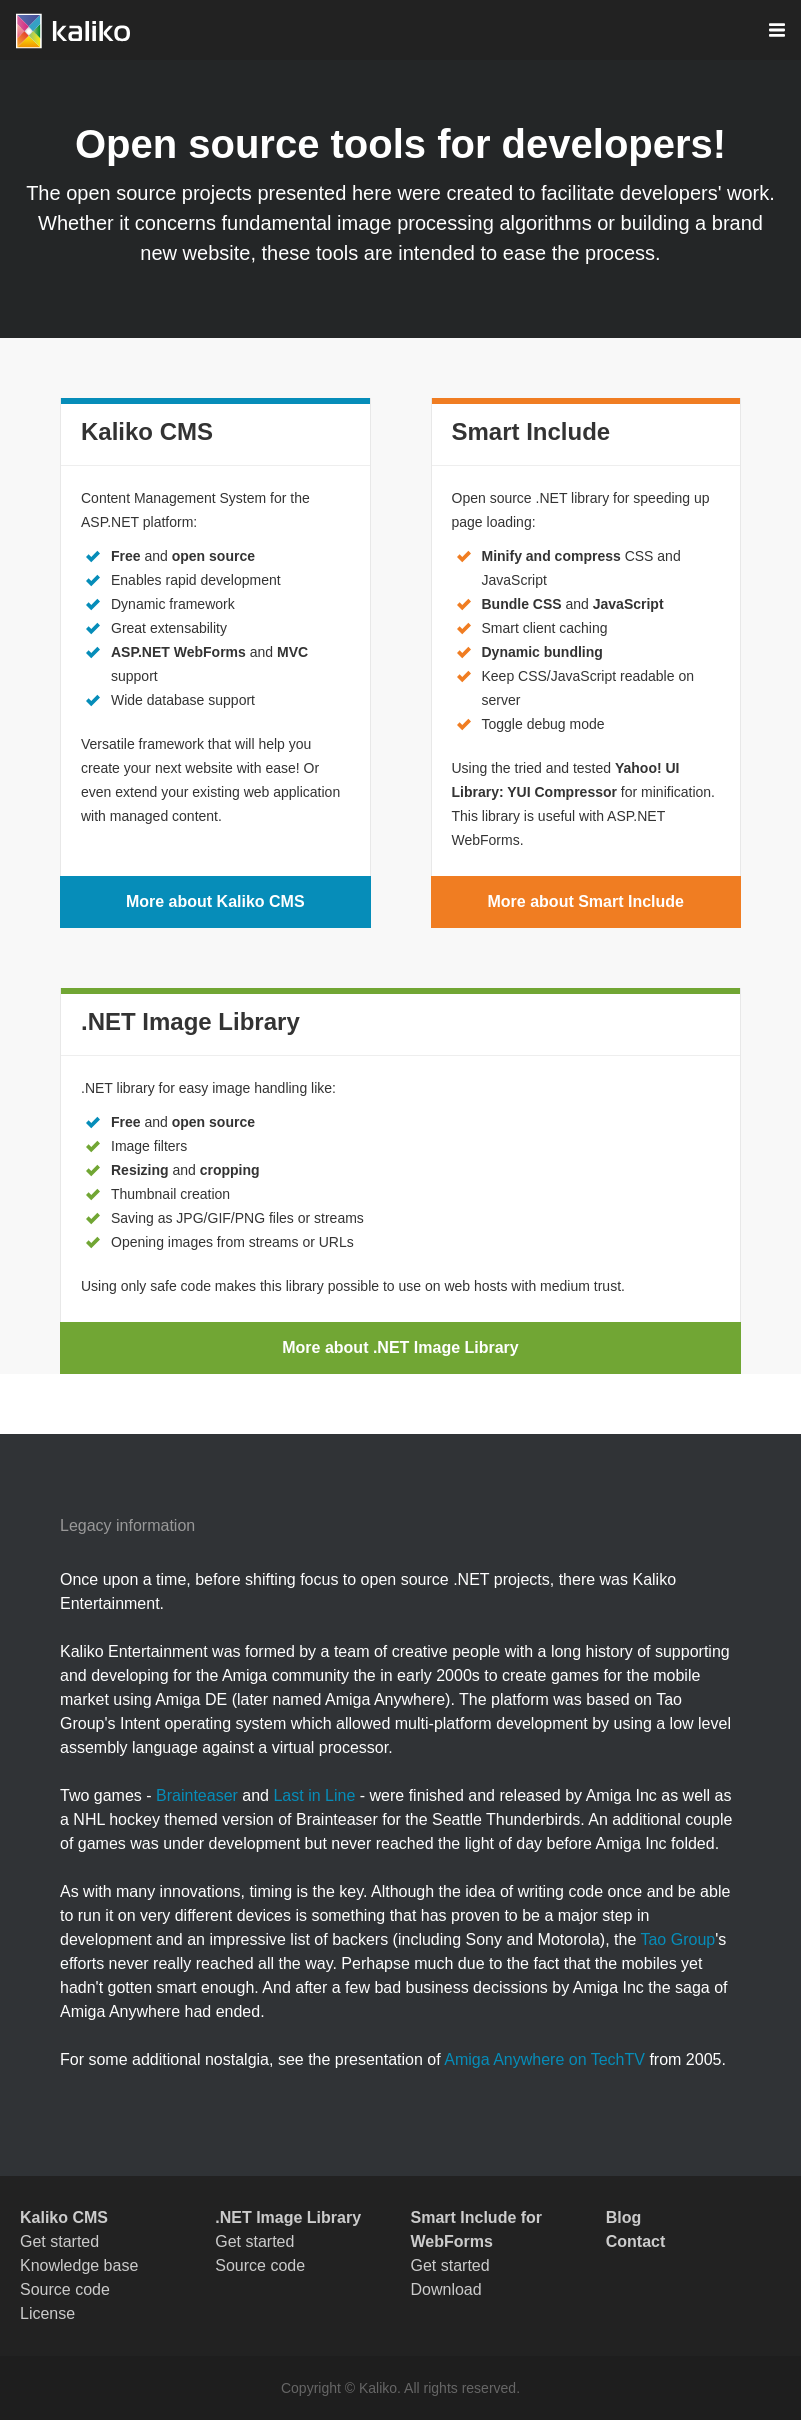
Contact (636, 2241)
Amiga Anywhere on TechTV (544, 2059)
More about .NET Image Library (400, 1347)
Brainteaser (197, 1795)
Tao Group (677, 1939)
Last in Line (314, 1795)
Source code (65, 2289)
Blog (624, 2217)
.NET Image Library (288, 2217)
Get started (59, 2241)
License (47, 2313)
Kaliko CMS (64, 2217)
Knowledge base (79, 2265)
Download (446, 2289)
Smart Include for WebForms (477, 2229)
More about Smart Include (586, 901)
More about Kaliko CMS (215, 901)
